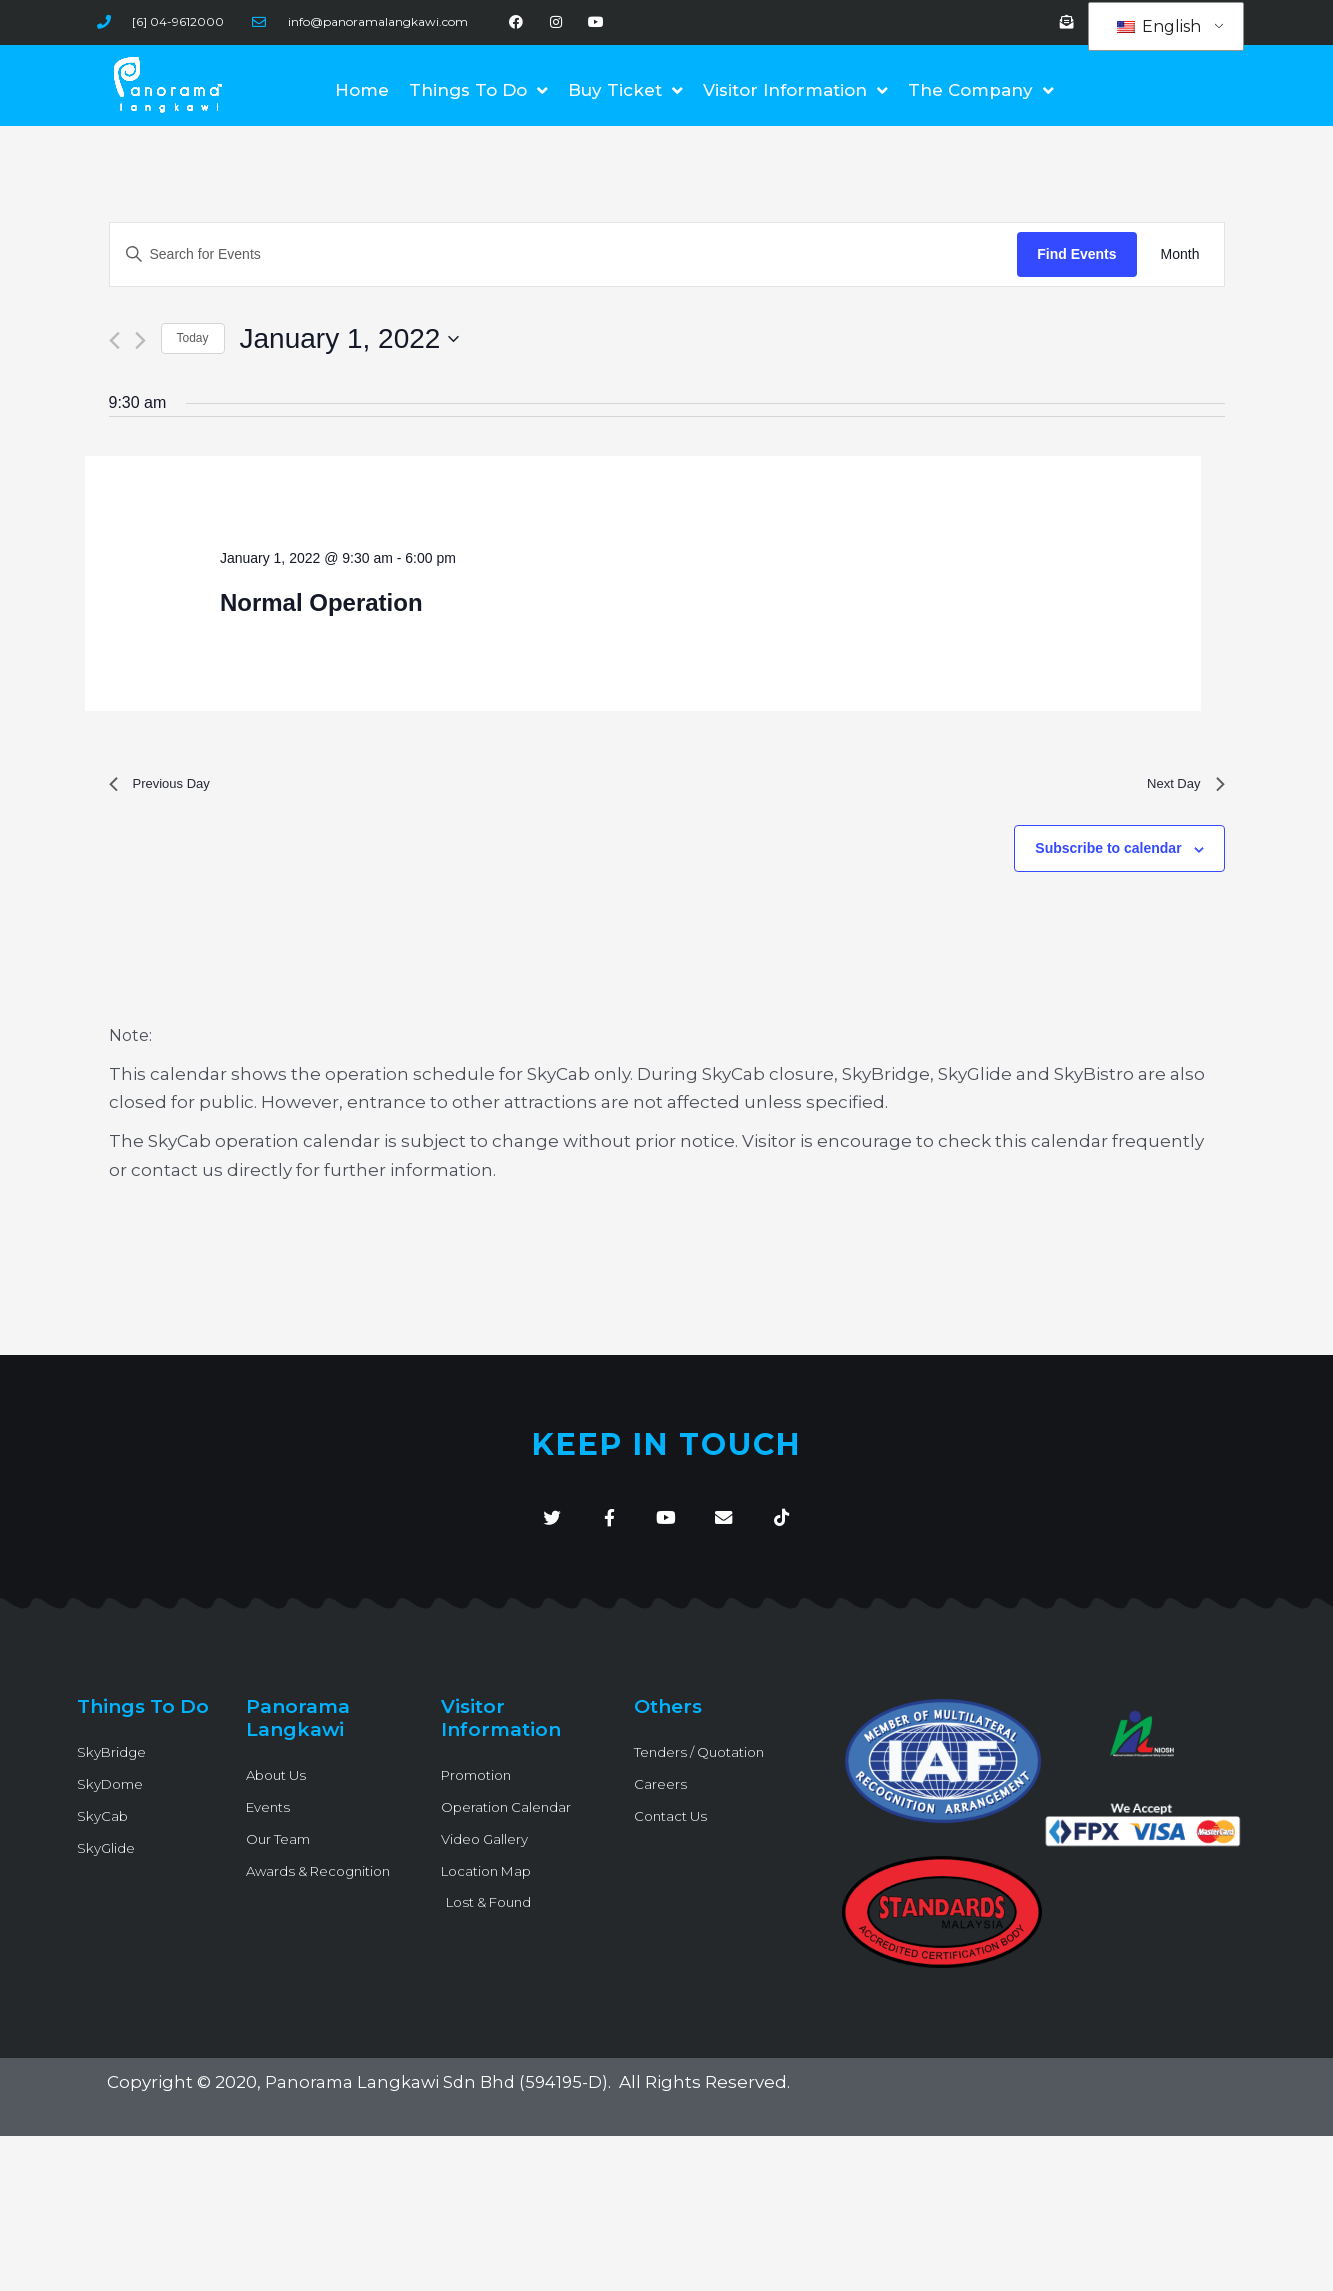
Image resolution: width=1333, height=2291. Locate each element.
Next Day (1180, 787)
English (1159, 27)
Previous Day (168, 787)
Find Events (1076, 254)
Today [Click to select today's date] (193, 338)
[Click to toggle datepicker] (350, 339)
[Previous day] (114, 340)
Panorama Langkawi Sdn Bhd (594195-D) (440, 2099)
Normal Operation (321, 602)
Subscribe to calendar (1108, 856)
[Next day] (140, 340)
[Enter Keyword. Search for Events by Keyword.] (564, 254)
